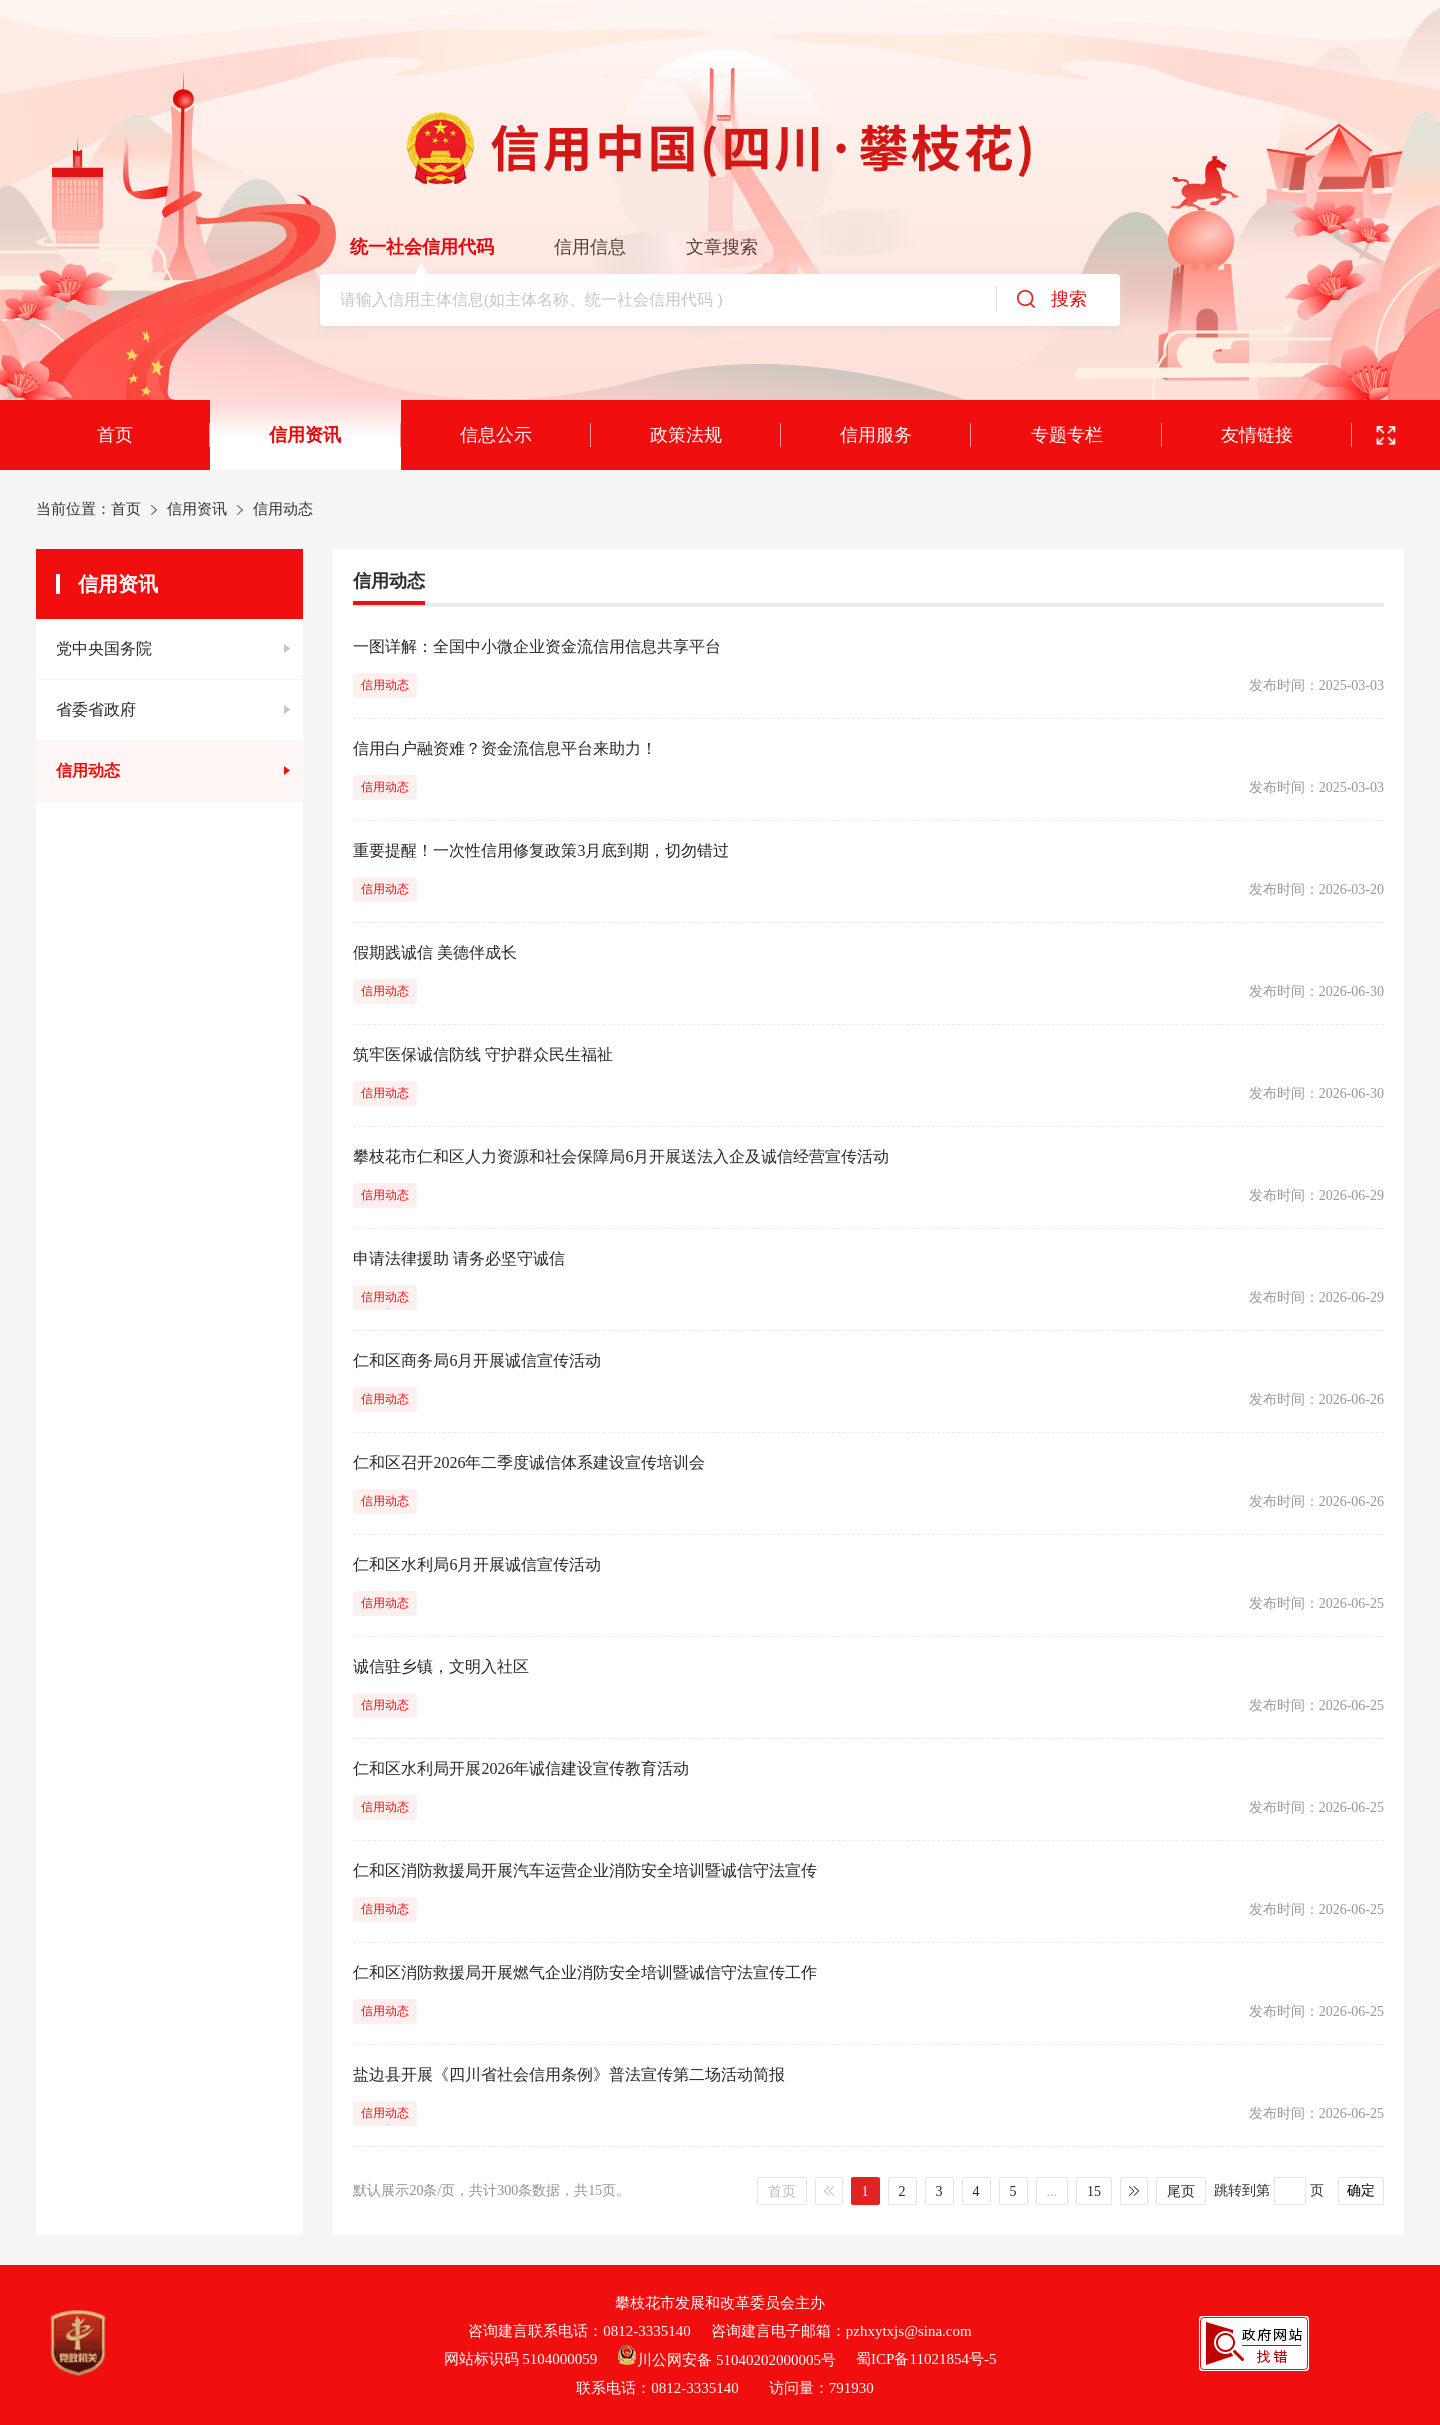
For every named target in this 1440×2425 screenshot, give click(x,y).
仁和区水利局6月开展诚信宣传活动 (477, 1564)
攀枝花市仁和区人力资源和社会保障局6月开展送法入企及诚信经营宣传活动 (621, 1156)
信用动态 (88, 770)
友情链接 (1257, 435)
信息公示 (496, 435)
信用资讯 (305, 435)
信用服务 (876, 435)
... (1052, 2191)
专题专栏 (1067, 435)
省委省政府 (96, 709)
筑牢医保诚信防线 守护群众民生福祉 (483, 1054)
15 (1094, 2191)
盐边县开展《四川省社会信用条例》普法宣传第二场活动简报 (569, 2074)
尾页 (1181, 2191)
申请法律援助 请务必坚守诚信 (459, 1258)
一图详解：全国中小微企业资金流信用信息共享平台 (537, 646)
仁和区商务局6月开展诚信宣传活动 (477, 1360)
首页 (115, 435)
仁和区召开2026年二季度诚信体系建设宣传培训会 (529, 1462)
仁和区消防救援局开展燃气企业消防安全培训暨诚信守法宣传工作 (585, 1972)
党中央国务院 (104, 648)
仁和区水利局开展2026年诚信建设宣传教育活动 (521, 1768)
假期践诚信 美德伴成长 (435, 952)
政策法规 (686, 435)
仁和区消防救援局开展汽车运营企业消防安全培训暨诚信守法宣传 (585, 1870)
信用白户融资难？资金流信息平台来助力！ (505, 748)
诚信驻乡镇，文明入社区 (441, 1666)
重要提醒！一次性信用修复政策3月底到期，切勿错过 (541, 850)
